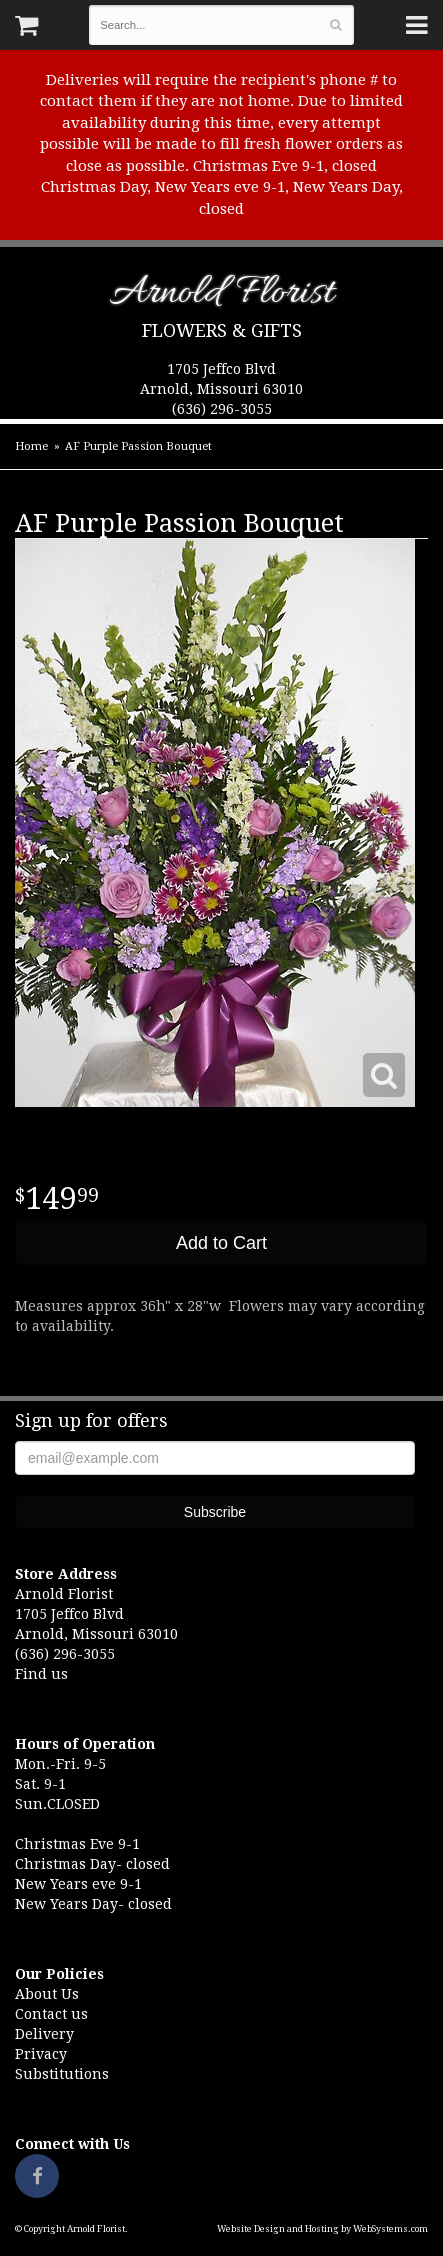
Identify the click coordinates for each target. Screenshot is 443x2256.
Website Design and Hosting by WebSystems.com (322, 2229)
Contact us (51, 2014)
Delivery (44, 2034)
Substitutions (62, 2074)
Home (31, 446)
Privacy (41, 2054)
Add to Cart (221, 1243)
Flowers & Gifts (222, 330)
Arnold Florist (221, 296)
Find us (41, 1674)
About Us (47, 1994)
